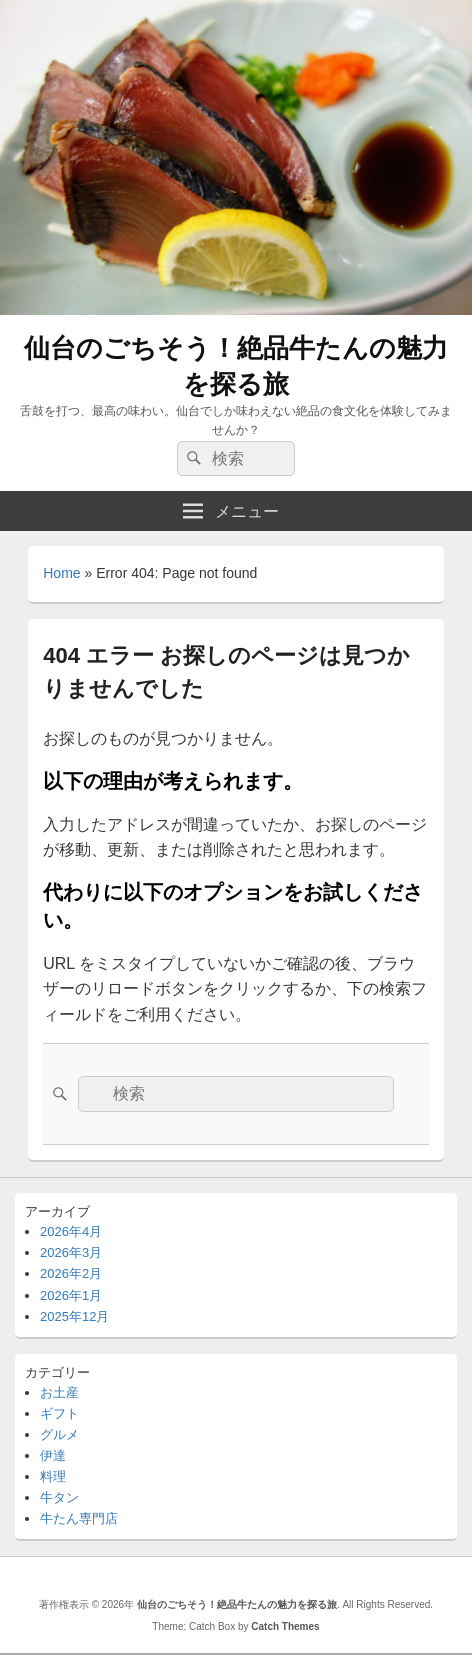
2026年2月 (71, 1273)
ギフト (59, 1413)
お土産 (59, 1392)
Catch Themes (285, 1626)
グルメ (59, 1434)
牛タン (59, 1497)
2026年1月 (71, 1295)
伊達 (53, 1455)
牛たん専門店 (79, 1518)
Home (61, 573)
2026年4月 (71, 1231)
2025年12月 (74, 1316)
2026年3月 (71, 1252)
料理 (53, 1476)
